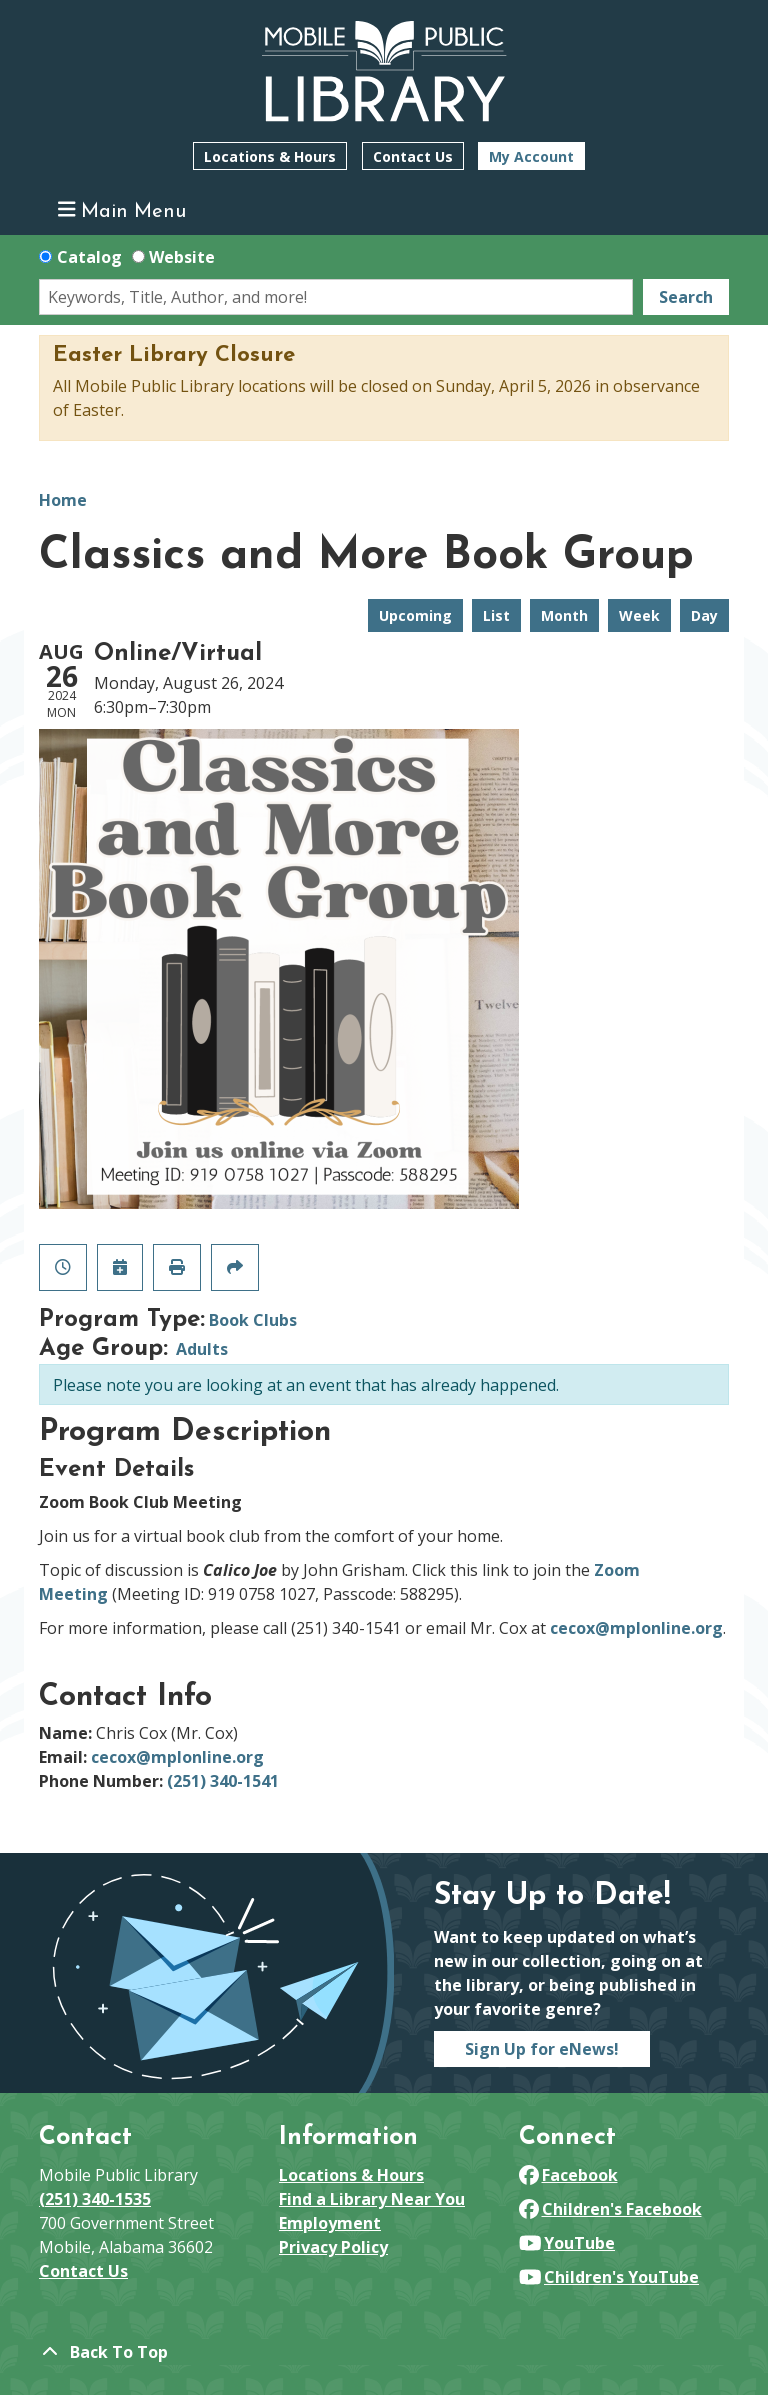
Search (686, 297)
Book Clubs (253, 1320)
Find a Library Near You (372, 2199)
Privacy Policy (333, 2247)
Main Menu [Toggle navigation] (122, 210)
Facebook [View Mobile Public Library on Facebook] (568, 2175)
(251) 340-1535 (95, 2199)
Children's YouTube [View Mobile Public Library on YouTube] (609, 2277)
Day (704, 615)
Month (564, 615)
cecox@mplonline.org (636, 1628)
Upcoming (415, 615)
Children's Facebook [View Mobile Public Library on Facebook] (610, 2209)
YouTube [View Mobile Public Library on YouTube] (567, 2243)
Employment (330, 2223)
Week (639, 615)
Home (63, 500)
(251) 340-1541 (223, 1781)
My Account (531, 156)
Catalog (89, 257)
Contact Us (413, 156)
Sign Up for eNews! (542, 2049)
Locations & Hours (270, 156)
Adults (202, 1349)
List (496, 615)
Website (182, 257)
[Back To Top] (384, 2352)
